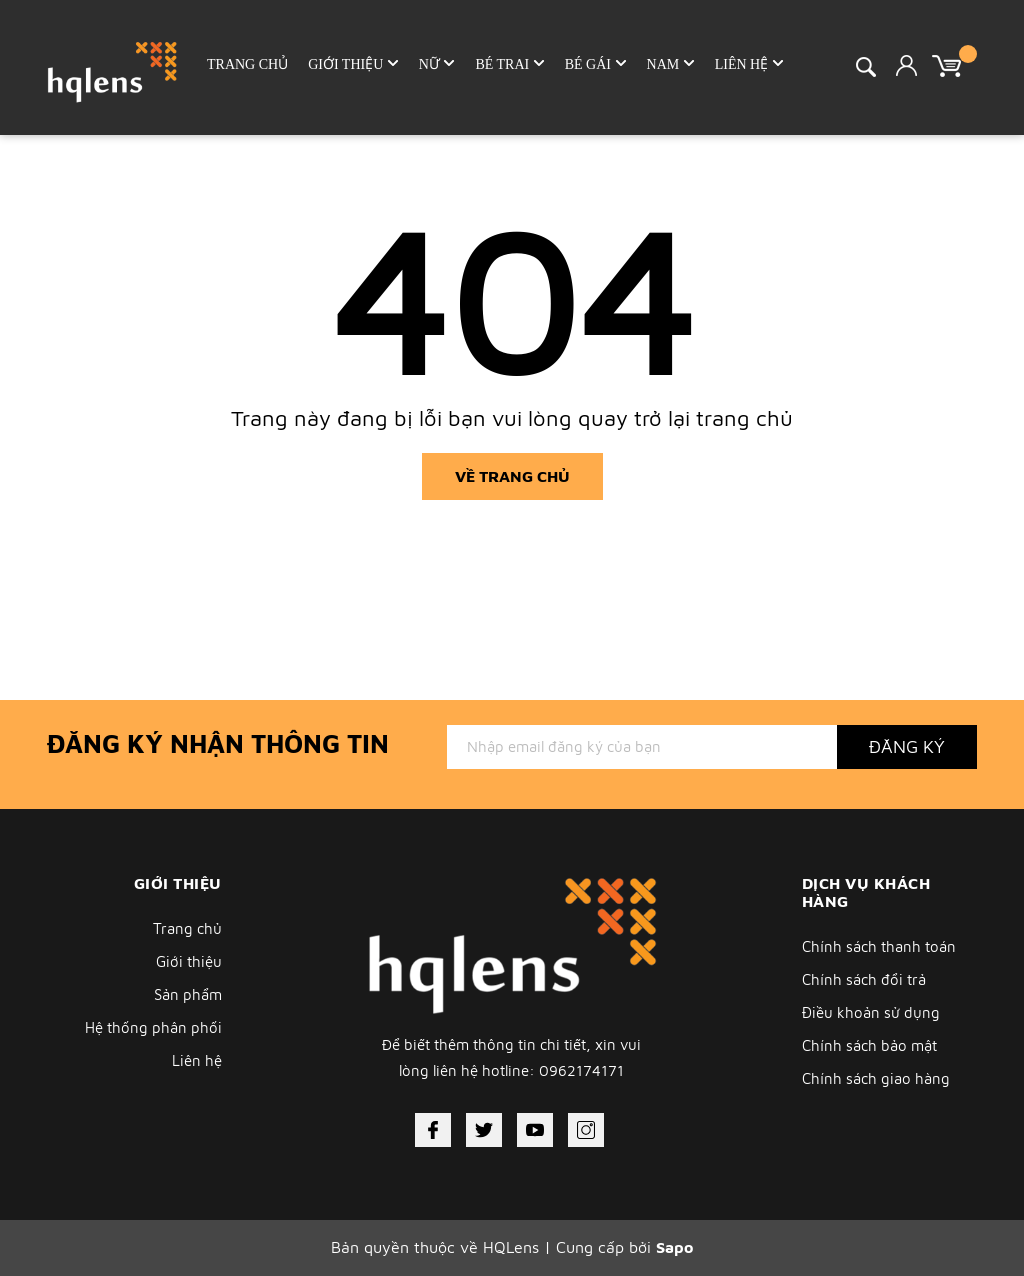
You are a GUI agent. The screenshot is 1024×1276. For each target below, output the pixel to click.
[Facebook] (433, 1130)
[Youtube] (535, 1130)
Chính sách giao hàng (876, 1078)
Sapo (674, 1247)
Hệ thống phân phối (153, 1027)
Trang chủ (187, 928)
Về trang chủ (512, 476)
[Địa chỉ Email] (642, 747)
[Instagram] (586, 1130)
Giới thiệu (189, 961)
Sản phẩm (188, 994)
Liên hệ (197, 1060)
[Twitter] (484, 1130)
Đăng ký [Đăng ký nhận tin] (907, 746)
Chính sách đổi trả (864, 979)
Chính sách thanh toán (879, 946)
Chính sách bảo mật (869, 1045)
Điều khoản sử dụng (871, 1012)
